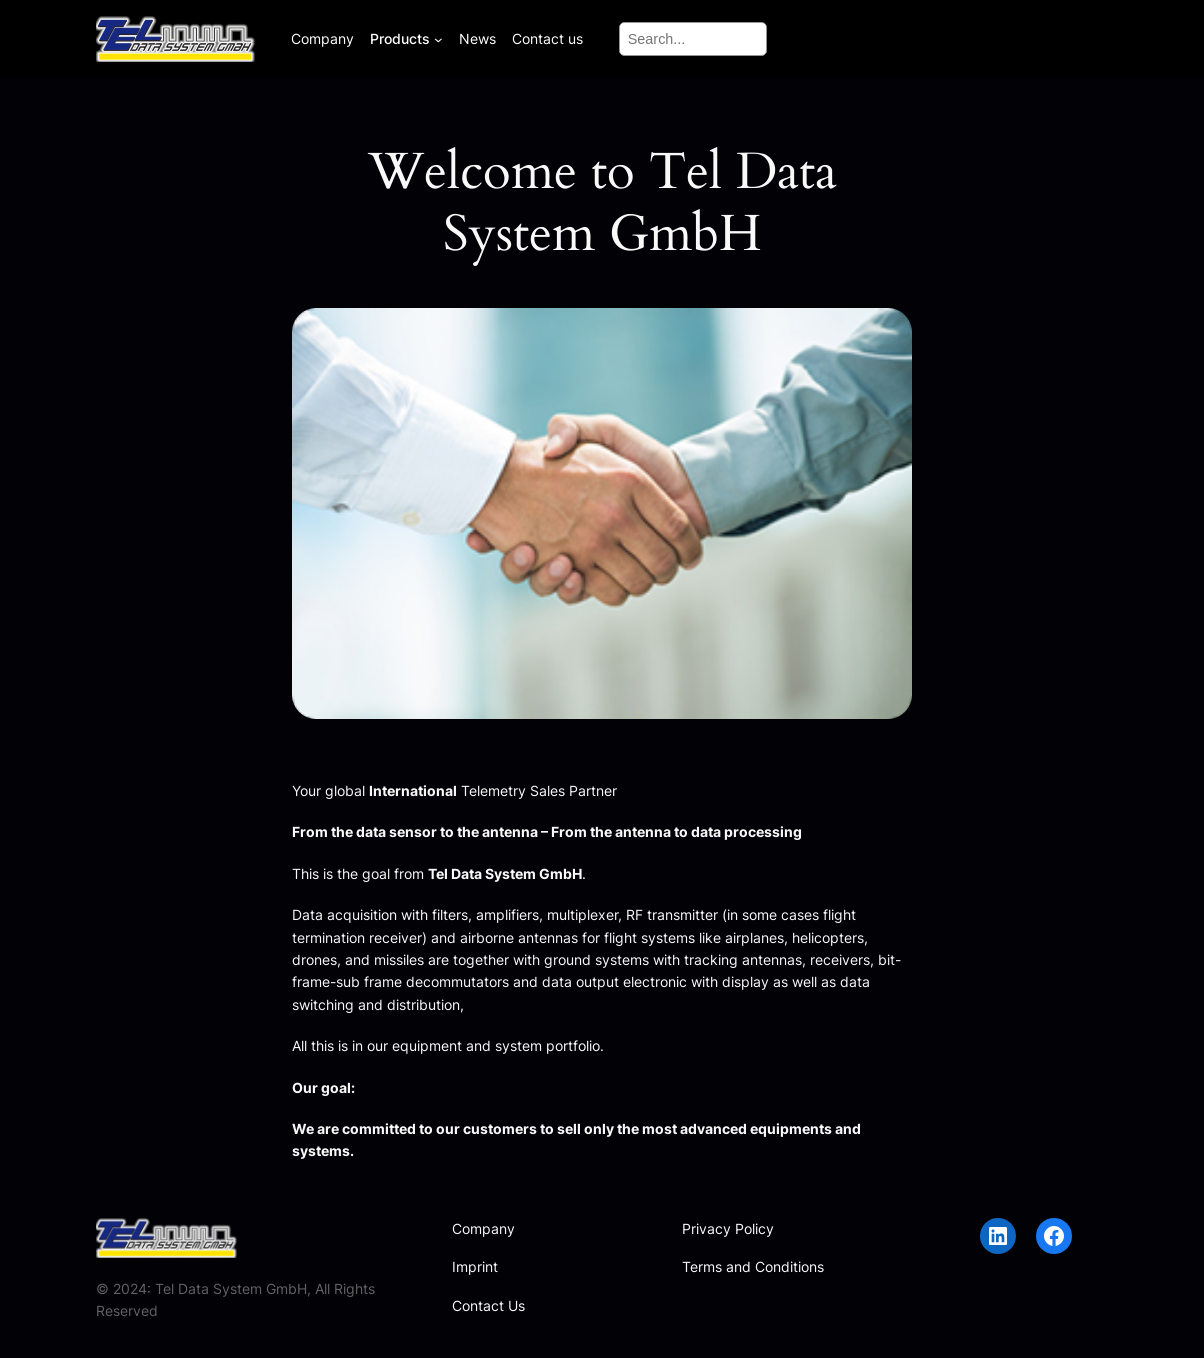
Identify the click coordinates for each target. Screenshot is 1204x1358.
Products (400, 38)
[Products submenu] (438, 38)
